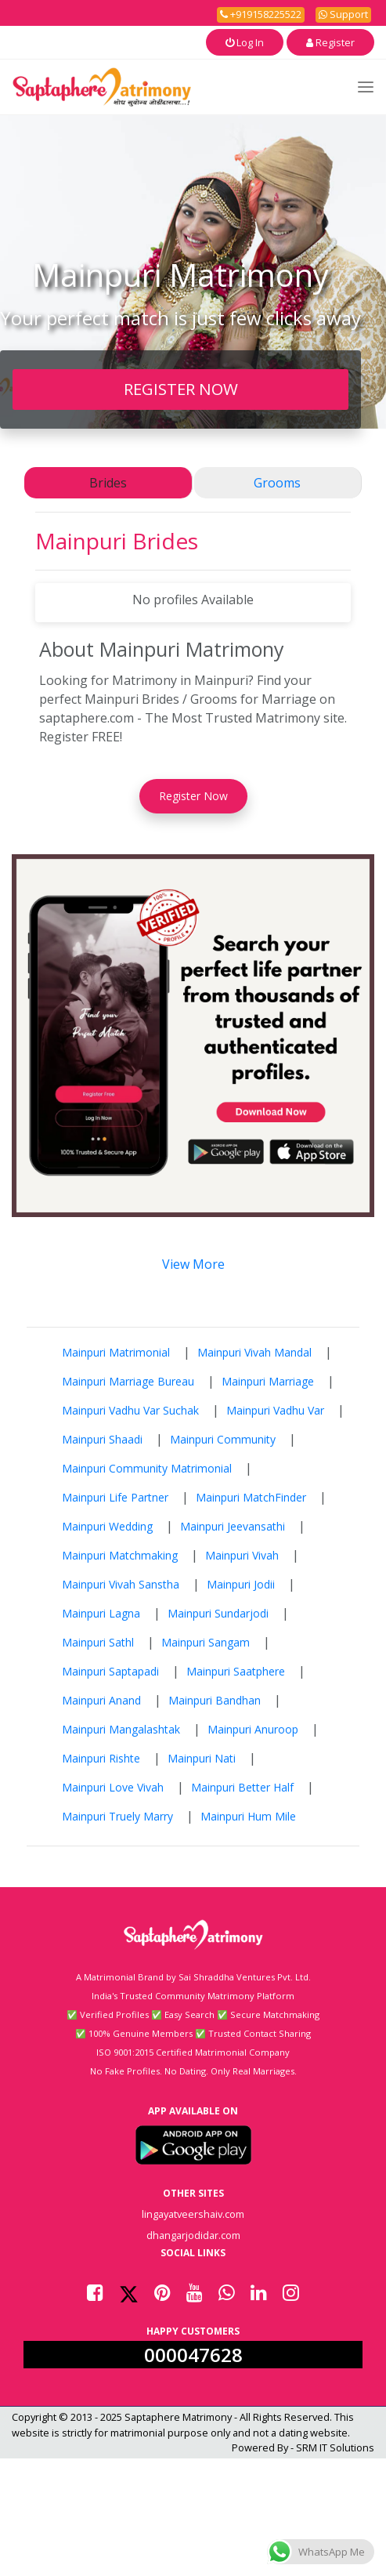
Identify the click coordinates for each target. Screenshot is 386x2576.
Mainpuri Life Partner (115, 1497)
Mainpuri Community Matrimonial (147, 1468)
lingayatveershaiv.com (193, 2214)
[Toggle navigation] (365, 86)
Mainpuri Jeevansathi (232, 1526)
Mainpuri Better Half (242, 1787)
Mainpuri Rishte (101, 1758)
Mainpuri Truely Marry (117, 1816)
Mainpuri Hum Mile (248, 1816)
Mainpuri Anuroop (252, 1729)
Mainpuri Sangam (205, 1642)
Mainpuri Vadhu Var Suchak (130, 1410)
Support (343, 14)
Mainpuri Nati (202, 1758)
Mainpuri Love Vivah (113, 1787)
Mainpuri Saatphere (235, 1671)
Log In (244, 42)
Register (330, 42)
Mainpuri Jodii (241, 1584)
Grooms (277, 482)
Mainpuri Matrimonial (116, 1352)
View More (193, 1264)
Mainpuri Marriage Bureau (128, 1381)
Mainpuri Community (223, 1439)
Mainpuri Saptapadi (110, 1671)
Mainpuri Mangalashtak (121, 1729)
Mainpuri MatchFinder (251, 1497)
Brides (108, 482)
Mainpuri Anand (101, 1700)
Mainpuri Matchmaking (120, 1555)
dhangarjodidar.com (193, 2235)
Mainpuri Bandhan (214, 1700)
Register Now (193, 795)
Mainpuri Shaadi (102, 1439)
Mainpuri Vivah (242, 1555)
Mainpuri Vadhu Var (275, 1410)
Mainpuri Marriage (268, 1381)
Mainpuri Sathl (98, 1642)
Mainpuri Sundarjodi (218, 1613)
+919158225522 (260, 14)
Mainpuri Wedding (107, 1526)
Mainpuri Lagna (101, 1613)
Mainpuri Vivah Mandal (254, 1352)
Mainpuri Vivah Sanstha (120, 1584)
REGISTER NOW (181, 389)
